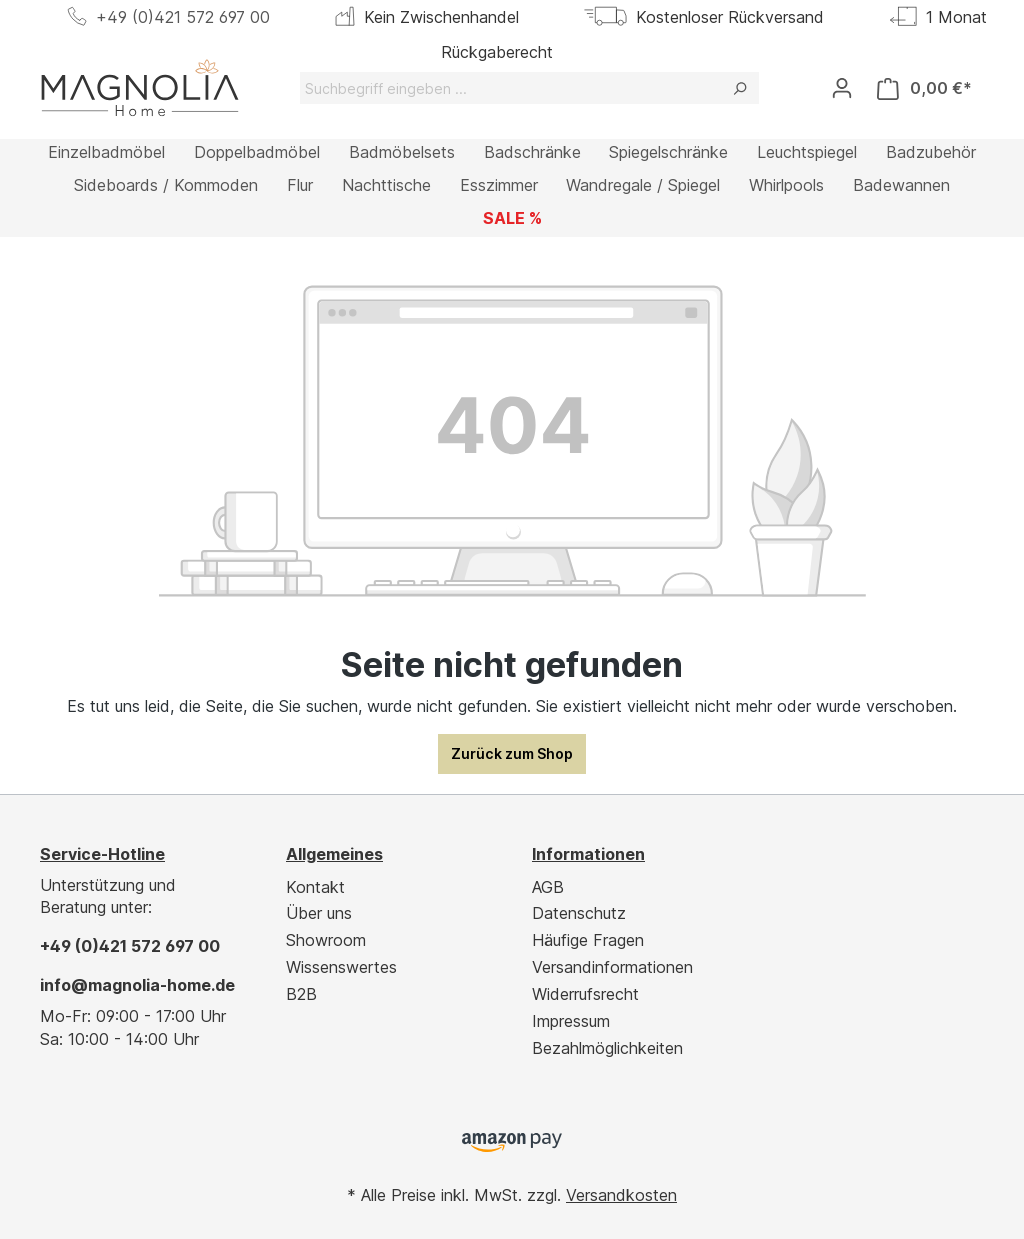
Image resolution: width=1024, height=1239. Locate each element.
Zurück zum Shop (512, 753)
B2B (301, 994)
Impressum (571, 1021)
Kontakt (315, 887)
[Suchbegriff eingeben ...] (510, 88)
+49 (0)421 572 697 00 (183, 17)
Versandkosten (621, 1195)
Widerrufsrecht (585, 994)
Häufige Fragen (588, 940)
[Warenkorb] (924, 88)
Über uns (319, 913)
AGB (548, 887)
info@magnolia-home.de (137, 985)
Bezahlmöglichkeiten (607, 1048)
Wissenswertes (341, 967)
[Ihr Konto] (842, 88)
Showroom (326, 940)
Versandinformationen (612, 967)
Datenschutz (579, 913)
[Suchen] (739, 88)
